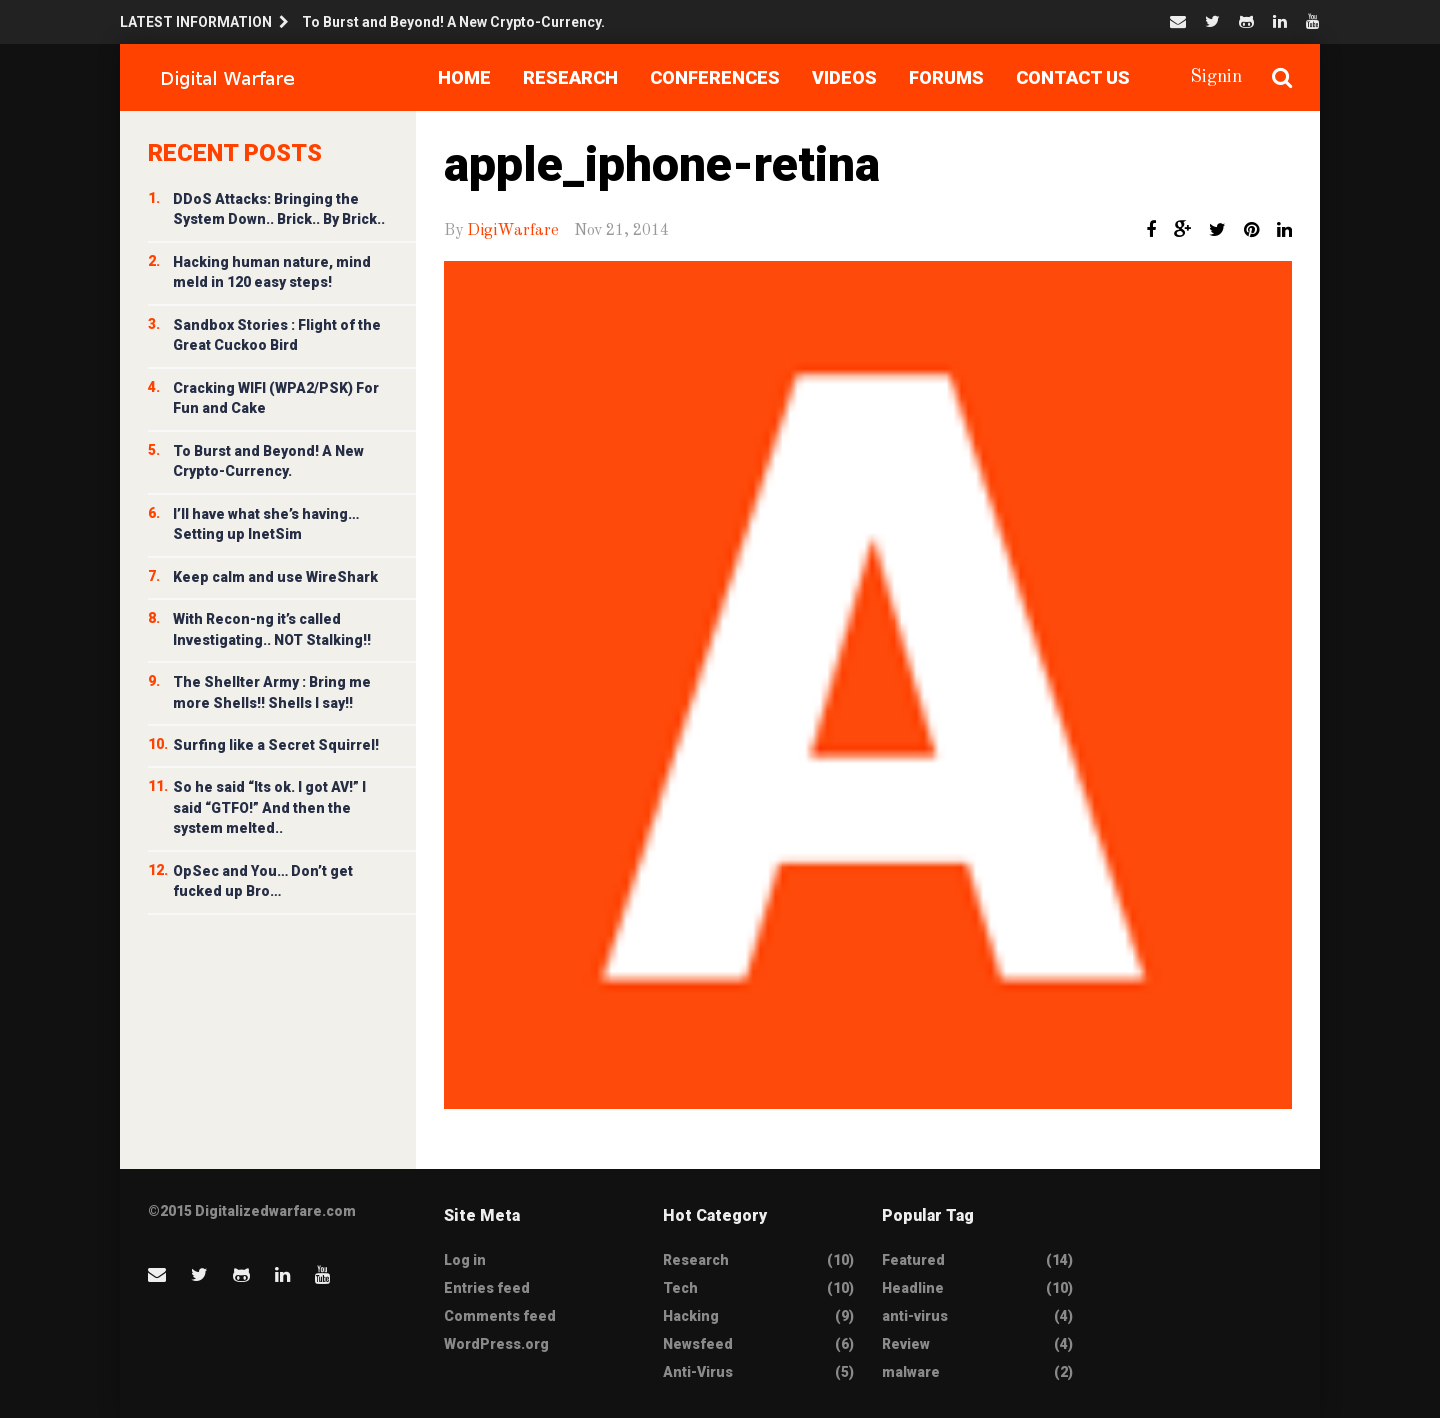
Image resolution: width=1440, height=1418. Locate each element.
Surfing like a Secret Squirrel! (276, 745)
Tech (680, 1288)
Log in (465, 1260)
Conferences (715, 77)
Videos (844, 77)
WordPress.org (496, 1344)
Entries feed (487, 1288)
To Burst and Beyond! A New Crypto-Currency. (453, 22)
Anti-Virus (698, 1372)
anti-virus (915, 1316)
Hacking (691, 1316)
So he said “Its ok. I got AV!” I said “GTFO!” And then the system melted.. (269, 807)
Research (570, 77)
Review (906, 1344)
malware (911, 1372)
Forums (946, 77)
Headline (913, 1288)
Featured (913, 1260)
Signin (1216, 77)
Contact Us (1073, 77)
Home (464, 77)
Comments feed (500, 1316)
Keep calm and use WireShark (275, 577)
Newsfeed (698, 1344)
